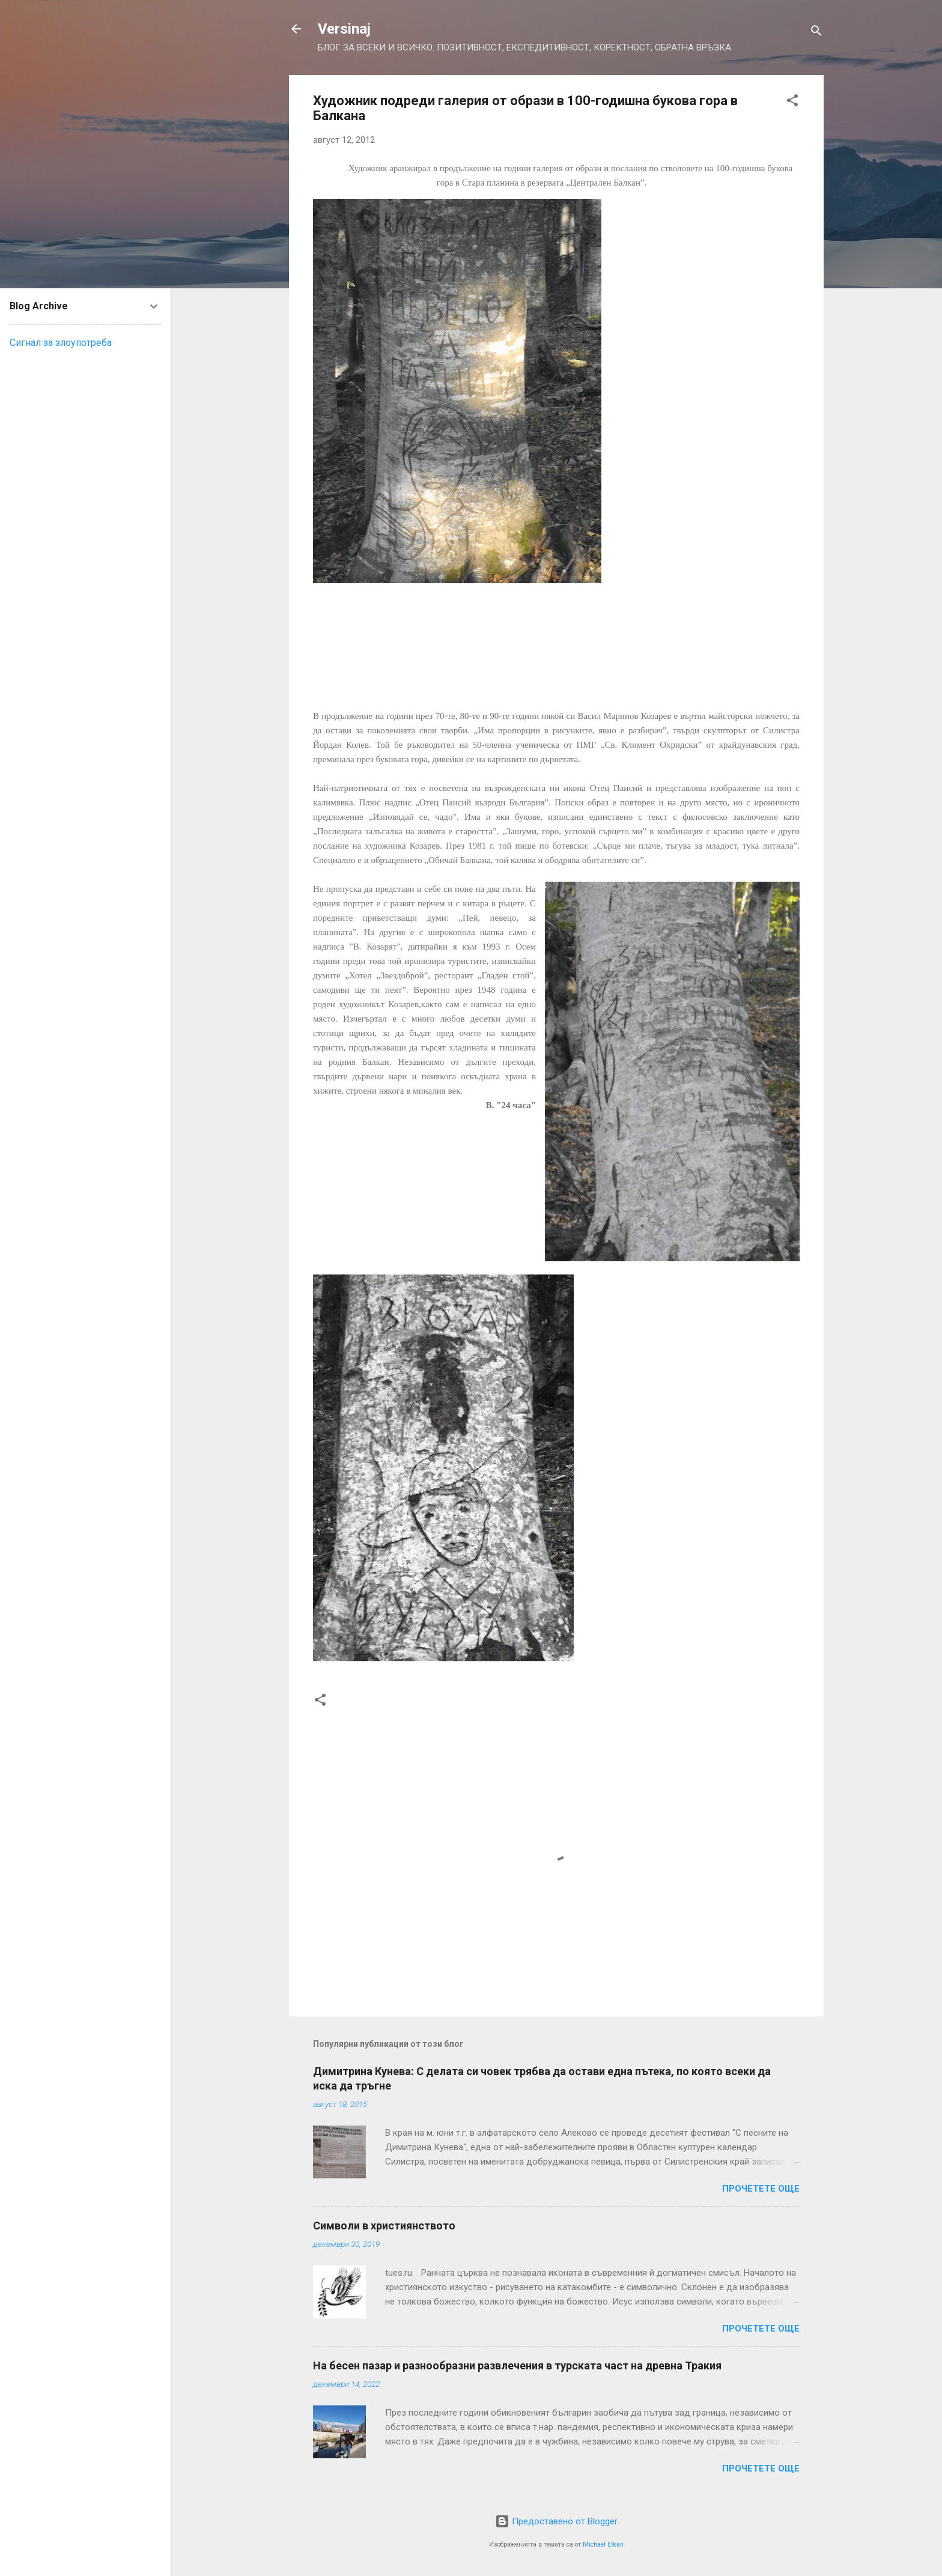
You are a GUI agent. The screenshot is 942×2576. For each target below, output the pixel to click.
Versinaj (344, 28)
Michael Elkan (603, 2544)
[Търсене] (816, 32)
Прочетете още (761, 2188)
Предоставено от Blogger (556, 2521)
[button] (792, 102)
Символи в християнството (384, 2225)
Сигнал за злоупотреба (61, 342)
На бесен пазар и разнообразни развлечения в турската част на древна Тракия (517, 2365)
